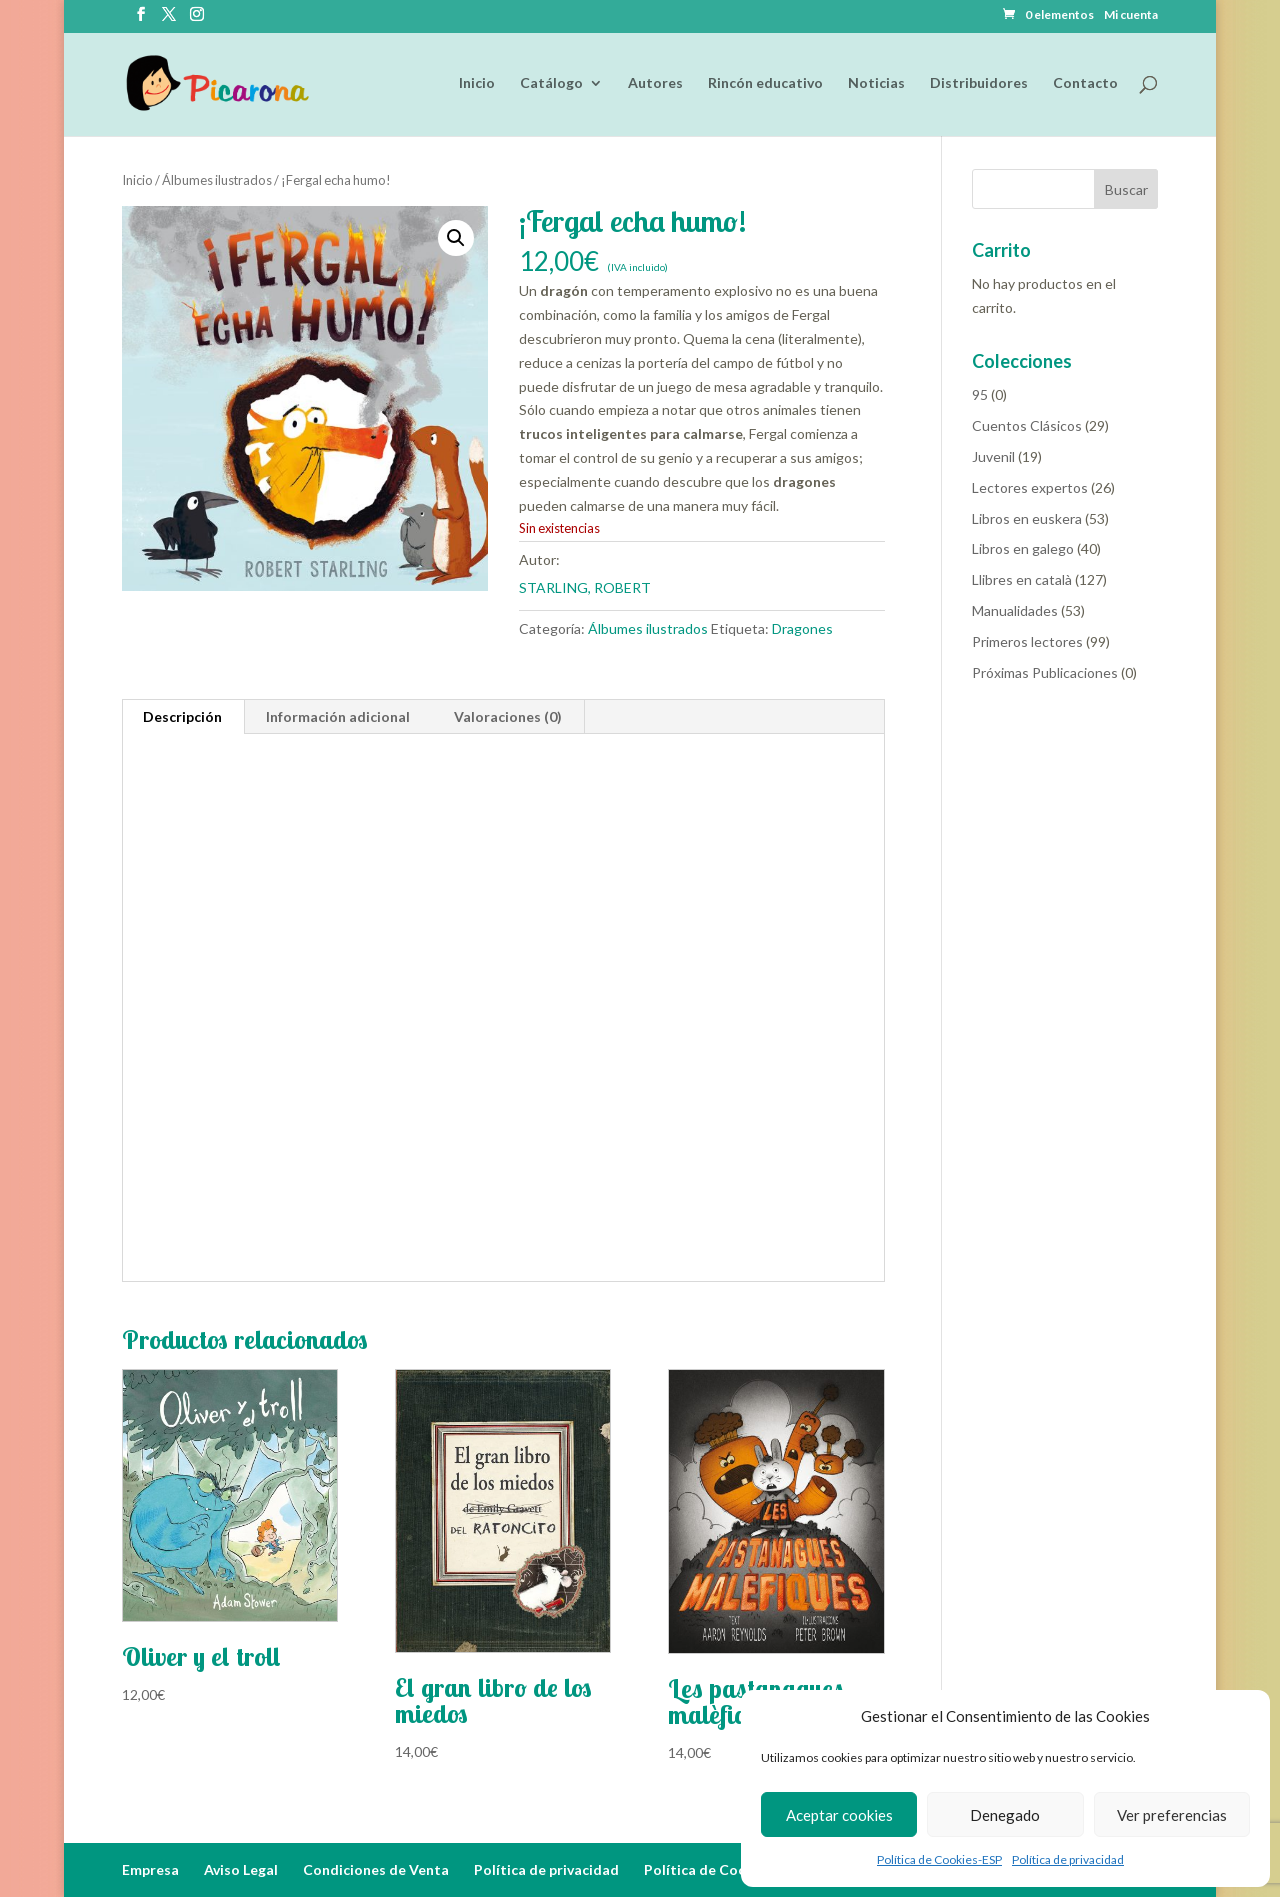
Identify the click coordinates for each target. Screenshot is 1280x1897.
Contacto (1085, 83)
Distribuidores (979, 83)
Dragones (802, 628)
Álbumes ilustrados (217, 180)
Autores (655, 83)
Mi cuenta (1131, 15)
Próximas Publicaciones (1045, 672)
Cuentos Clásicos (1027, 425)
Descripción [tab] (182, 716)
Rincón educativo (765, 83)
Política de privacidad (1068, 1859)
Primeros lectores (1027, 641)
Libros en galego (1023, 548)
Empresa (150, 1869)
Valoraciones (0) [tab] (508, 716)
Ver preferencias (1172, 1815)
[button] (456, 238)
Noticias (876, 83)
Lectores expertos (1030, 487)
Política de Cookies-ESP (939, 1859)
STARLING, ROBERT (585, 587)
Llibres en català (1022, 579)
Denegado (1005, 1815)
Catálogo (551, 83)
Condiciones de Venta (376, 1869)
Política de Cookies (709, 1869)
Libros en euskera (1027, 518)
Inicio (477, 83)
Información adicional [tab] (338, 716)
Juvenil (993, 456)
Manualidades (1015, 610)
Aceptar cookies (839, 1815)
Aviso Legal (241, 1869)
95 (980, 394)
